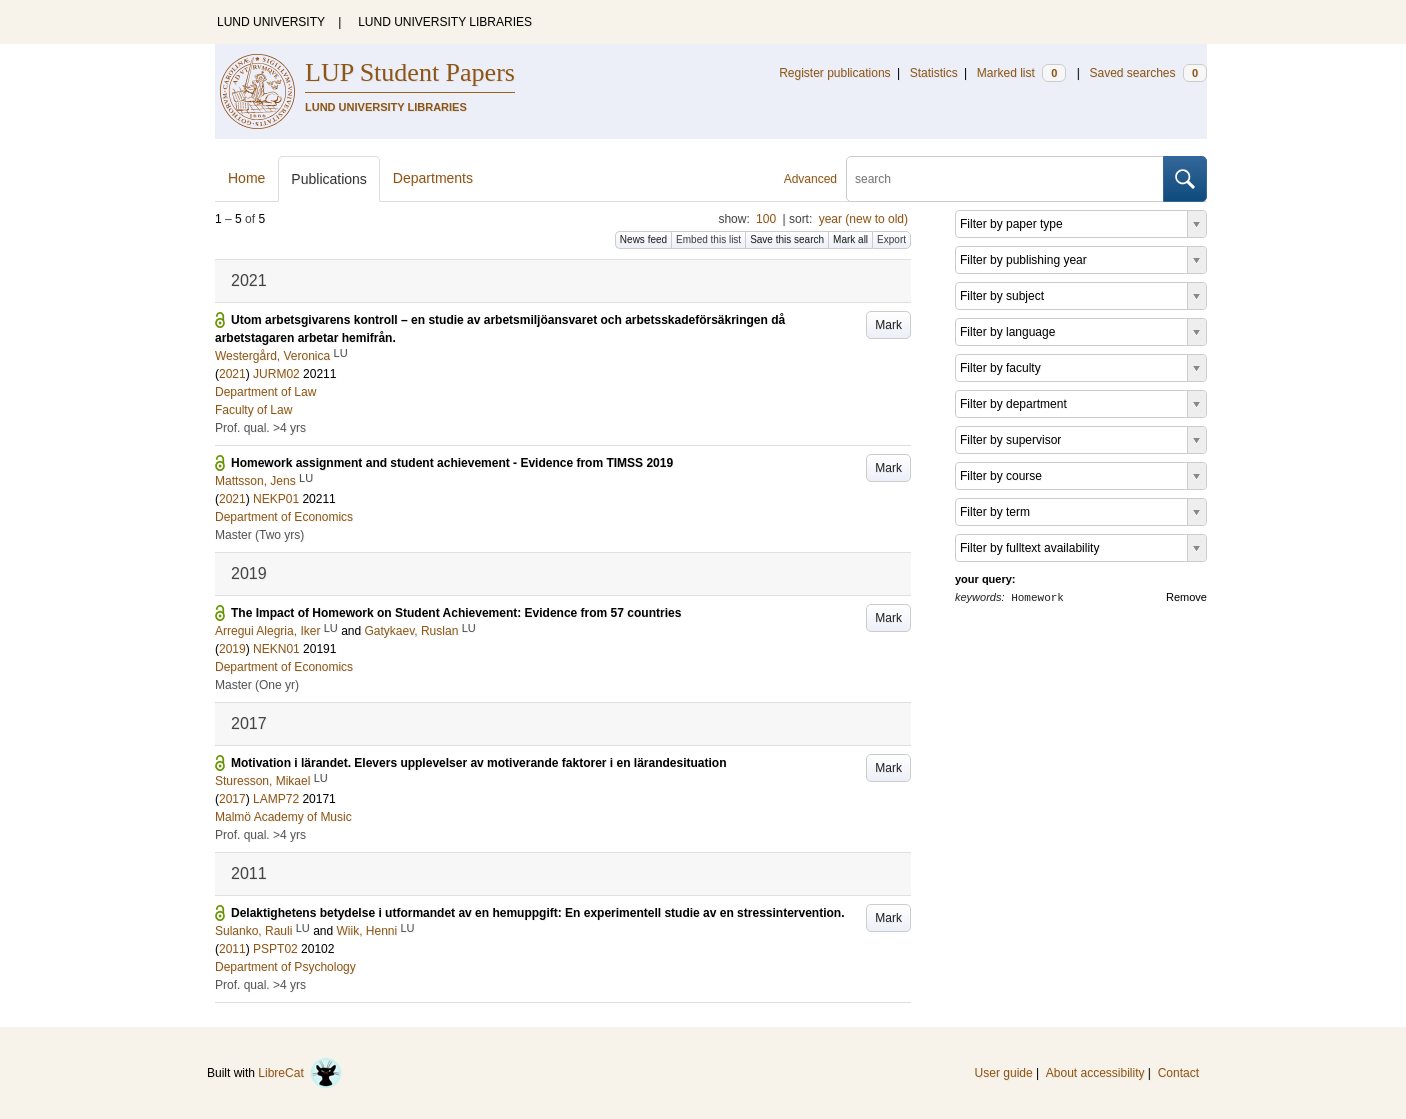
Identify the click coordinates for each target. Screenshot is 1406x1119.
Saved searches (1148, 73)
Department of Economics (284, 517)
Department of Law (265, 392)
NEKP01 (276, 499)
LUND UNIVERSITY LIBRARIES (445, 22)
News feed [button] (643, 239)
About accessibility (1095, 1073)
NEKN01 (276, 649)
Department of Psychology (285, 967)
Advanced (810, 179)
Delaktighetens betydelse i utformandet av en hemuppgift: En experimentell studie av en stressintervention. (537, 913)
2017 (232, 799)
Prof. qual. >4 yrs (260, 428)
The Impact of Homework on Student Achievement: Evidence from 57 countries (456, 613)
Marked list (1021, 73)
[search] (1005, 179)
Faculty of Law (253, 410)
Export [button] (891, 239)
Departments (433, 178)
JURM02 (276, 374)
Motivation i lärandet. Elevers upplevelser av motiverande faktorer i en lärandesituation (479, 763)
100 (766, 219)
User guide (1004, 1073)
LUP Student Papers (410, 72)
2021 (232, 374)
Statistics (934, 73)
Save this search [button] (787, 239)
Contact (1178, 1073)
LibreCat (300, 1073)
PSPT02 (275, 949)
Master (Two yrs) (259, 535)
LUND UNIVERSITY (271, 22)
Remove (1186, 597)
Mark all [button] (850, 239)
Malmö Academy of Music (283, 817)
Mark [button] (888, 325)
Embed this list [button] (708, 239)
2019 (232, 649)
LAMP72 (276, 799)
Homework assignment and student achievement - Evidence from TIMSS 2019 (452, 463)
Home (246, 178)
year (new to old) (863, 219)
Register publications (834, 73)
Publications (329, 179)
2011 (232, 949)
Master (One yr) (257, 685)
